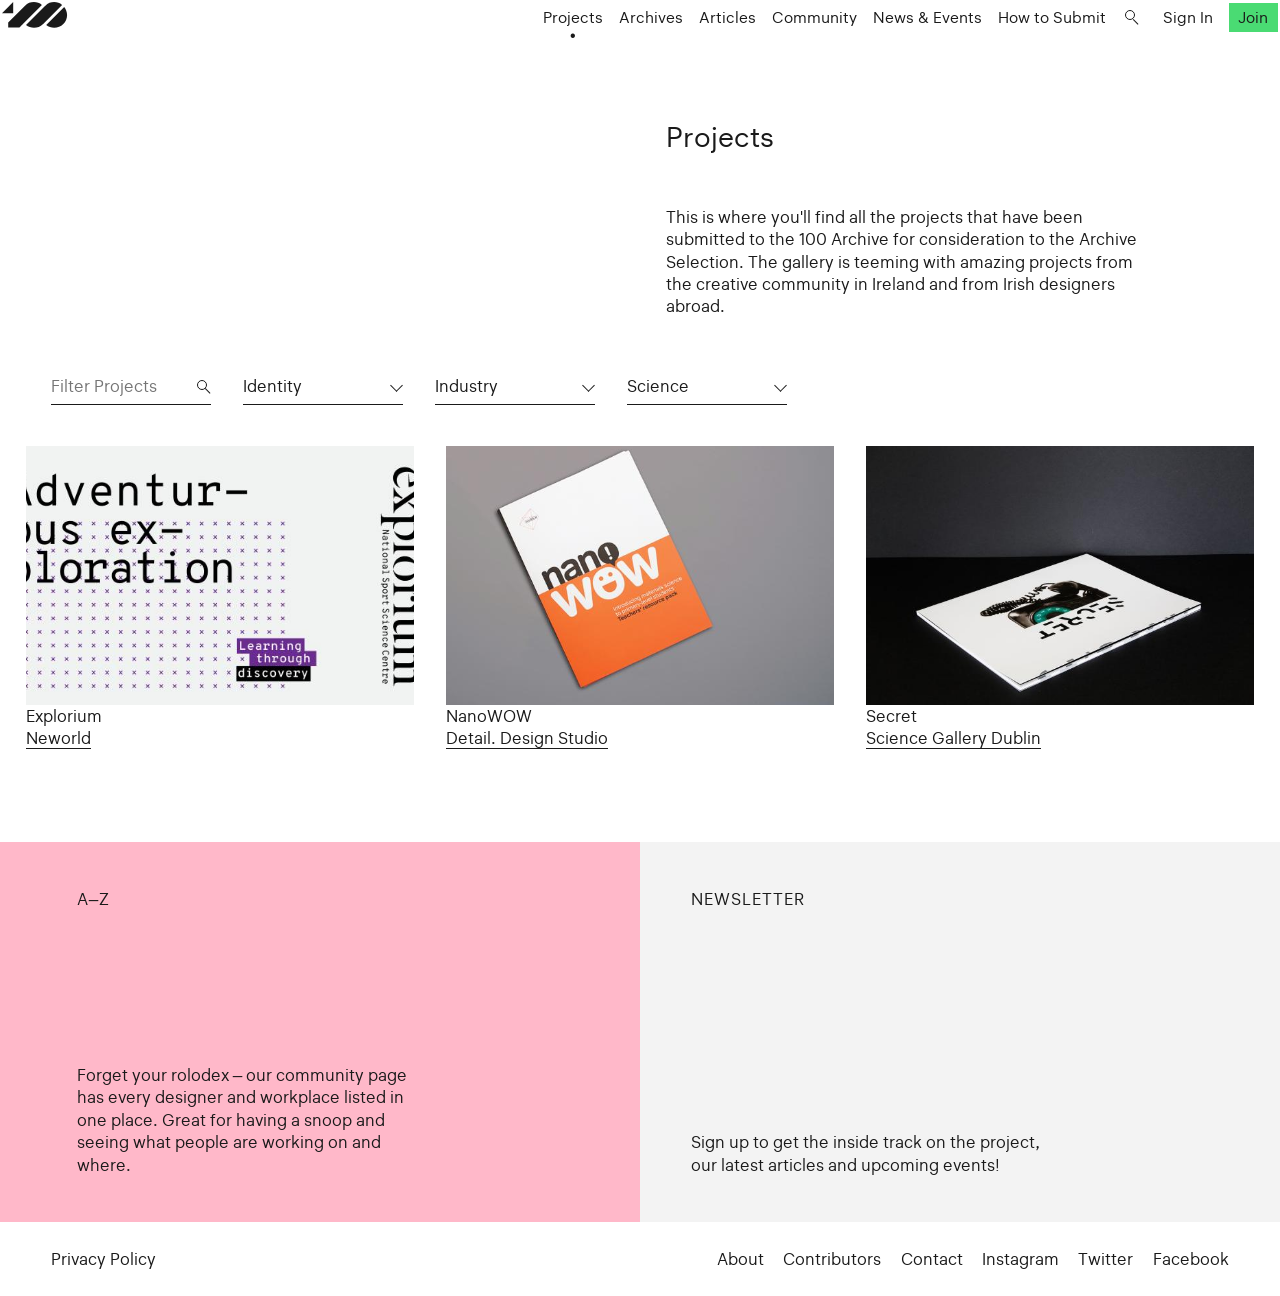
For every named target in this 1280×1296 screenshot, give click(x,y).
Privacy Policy (103, 1259)
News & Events (878, 55)
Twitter (1105, 1259)
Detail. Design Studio (527, 738)
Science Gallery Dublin (953, 738)
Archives (602, 55)
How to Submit (1003, 55)
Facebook (1191, 1259)
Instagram (1020, 1259)
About (740, 1259)
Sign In (1139, 55)
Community (765, 55)
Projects (524, 55)
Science (658, 386)
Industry (466, 386)
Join (1204, 55)
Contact (932, 1259)
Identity (272, 386)
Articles (678, 55)
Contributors (832, 1259)
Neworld (58, 738)
